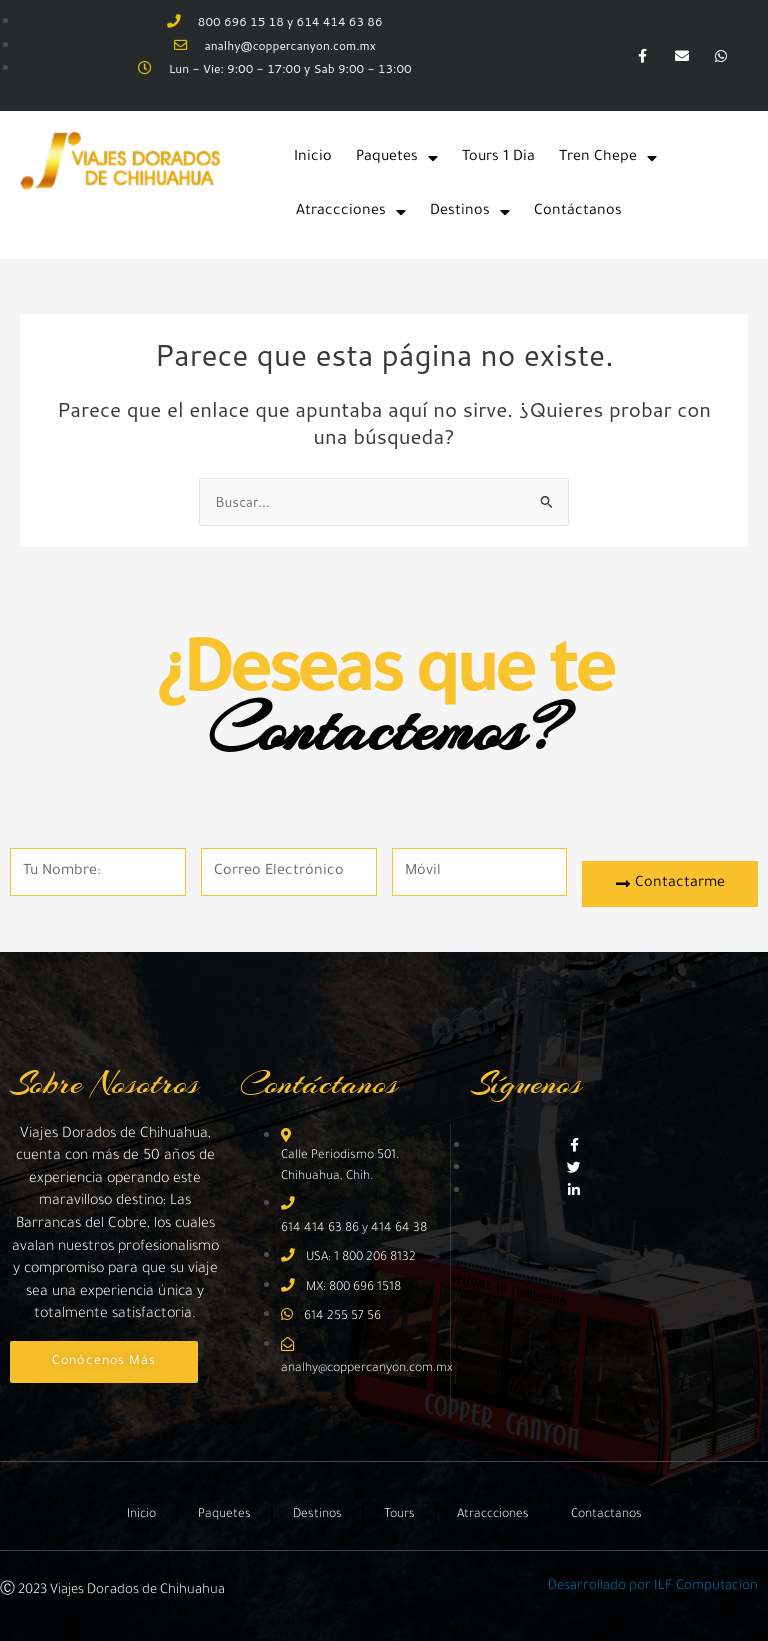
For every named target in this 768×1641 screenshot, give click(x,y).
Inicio (313, 158)
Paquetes (397, 158)
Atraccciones (351, 212)
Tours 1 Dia (498, 158)
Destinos (470, 212)
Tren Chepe (608, 158)
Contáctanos (578, 212)
